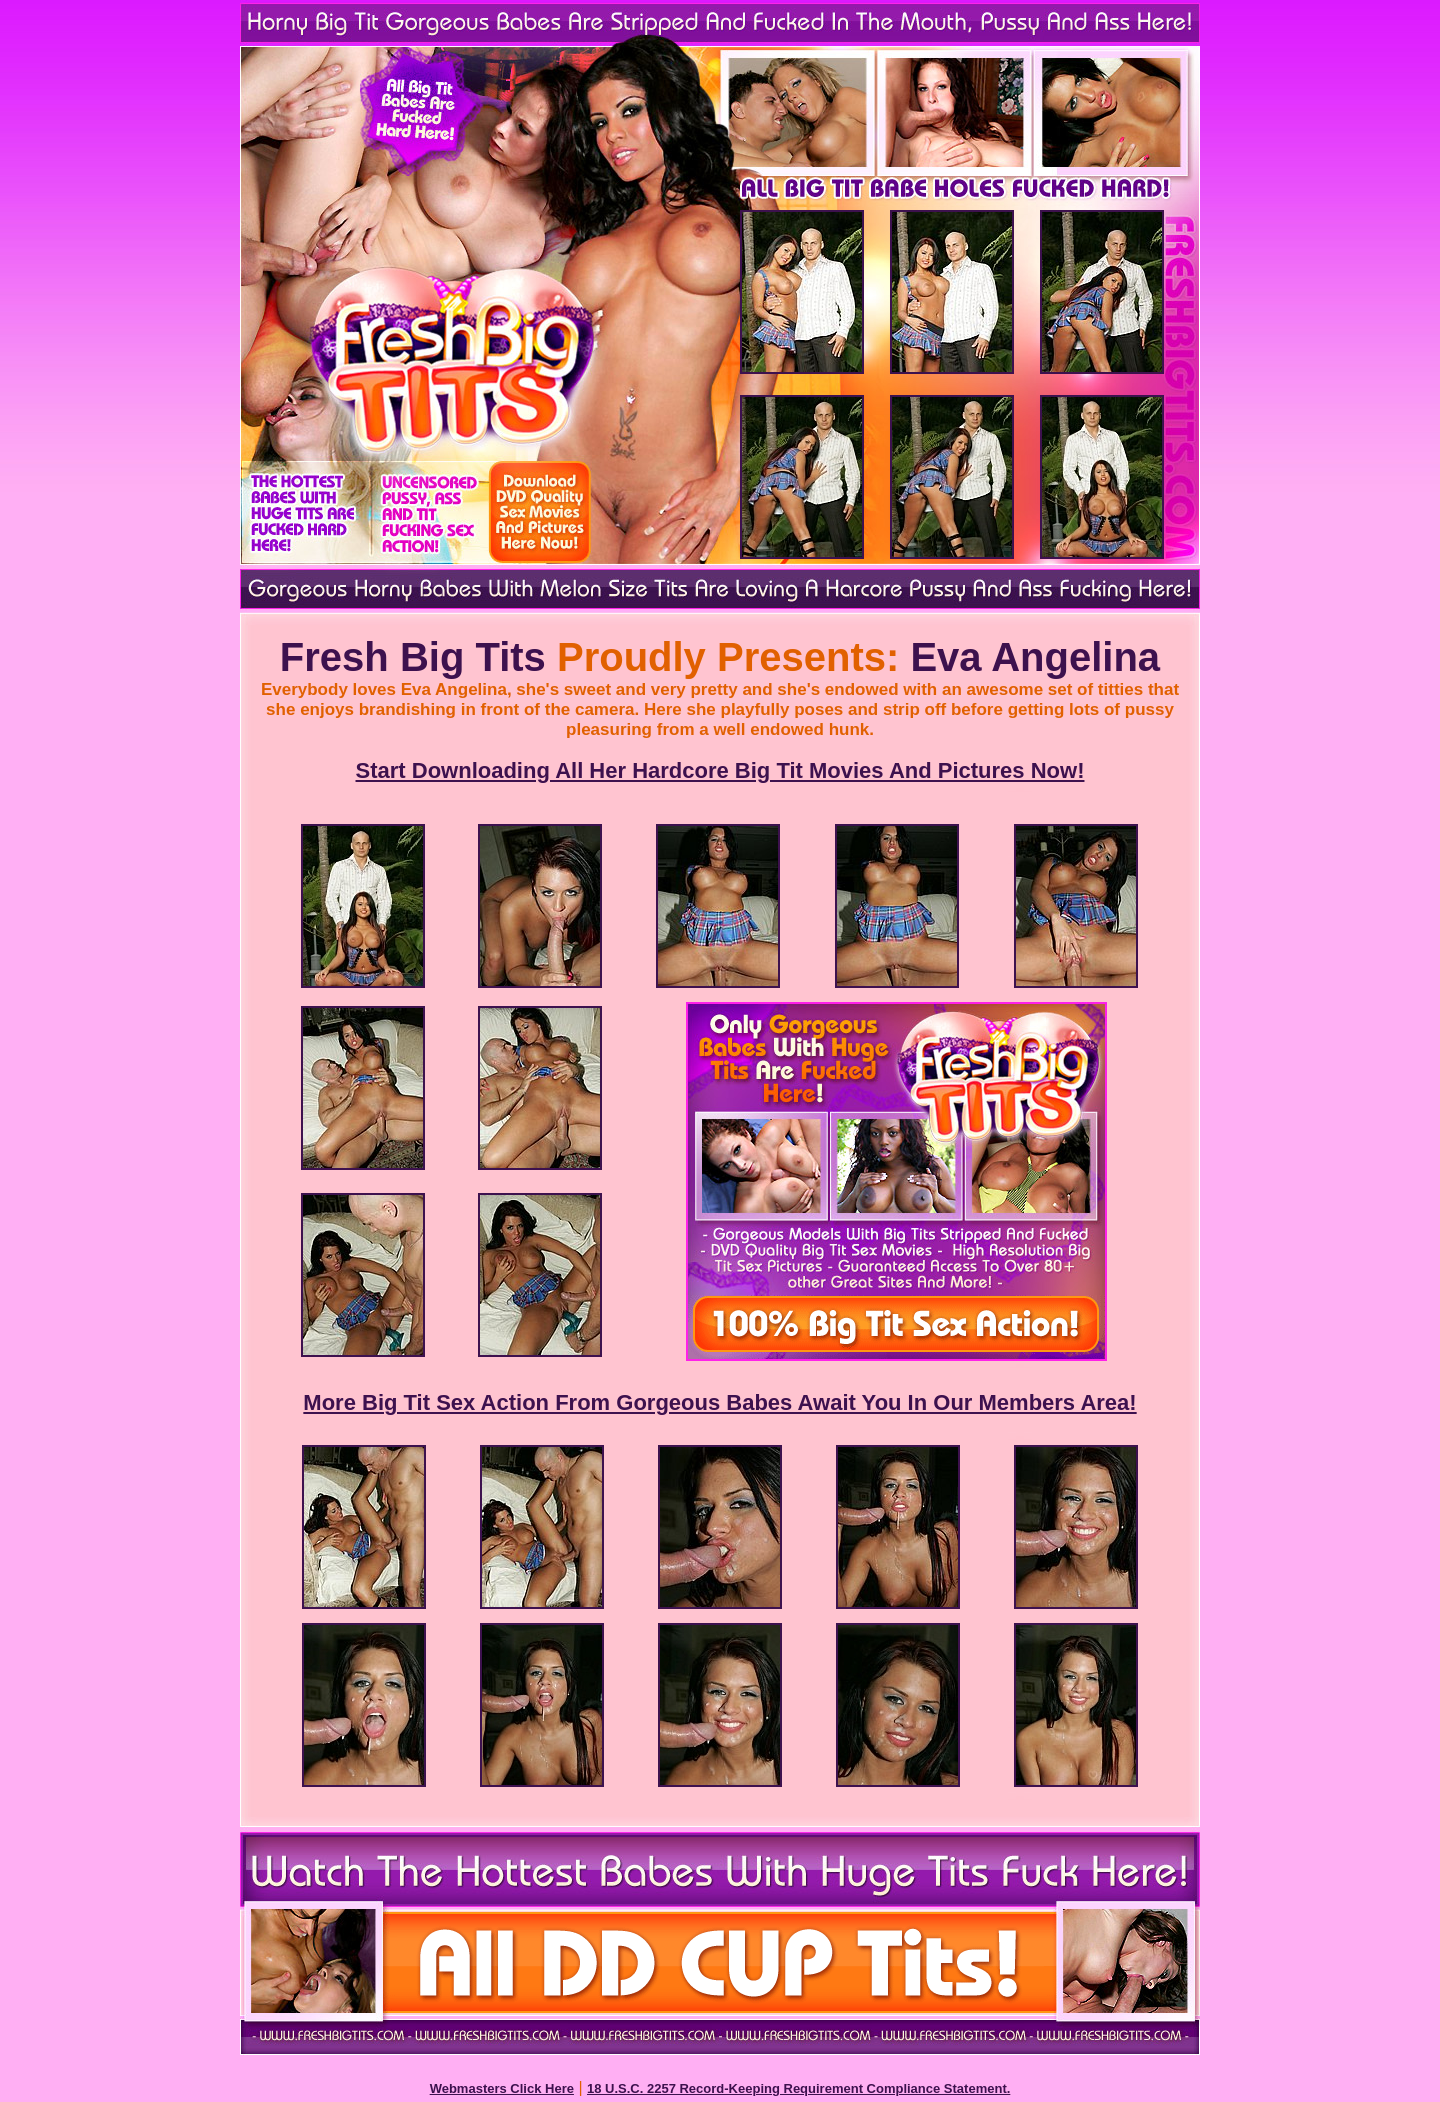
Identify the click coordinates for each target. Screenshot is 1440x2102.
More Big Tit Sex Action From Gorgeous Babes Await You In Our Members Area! (719, 1402)
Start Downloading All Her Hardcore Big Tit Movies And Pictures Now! (720, 770)
